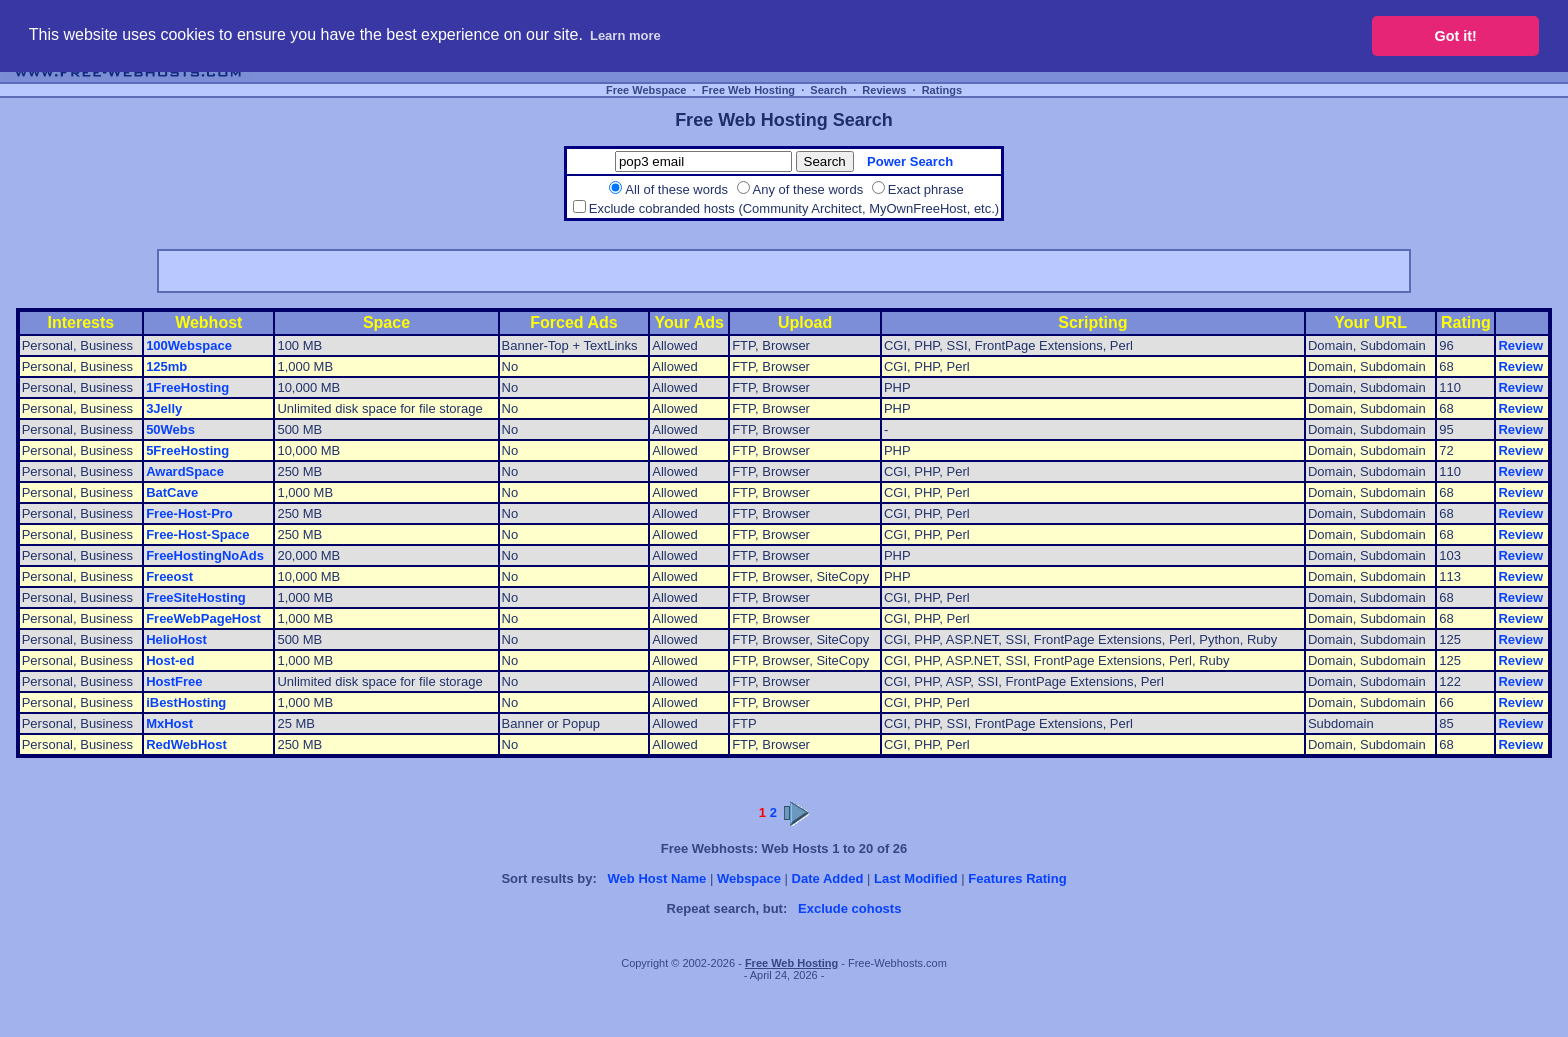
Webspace (749, 878)
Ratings (942, 90)
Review (1520, 345)
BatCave (172, 492)
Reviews (884, 90)
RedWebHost (186, 744)
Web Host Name (657, 878)
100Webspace (189, 345)
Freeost (169, 576)
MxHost (169, 723)
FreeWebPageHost (203, 618)
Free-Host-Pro (189, 513)
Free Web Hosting (748, 90)
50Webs (170, 429)
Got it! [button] (1456, 36)
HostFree (174, 681)
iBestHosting (186, 702)
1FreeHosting (187, 387)
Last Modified (916, 878)
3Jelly (164, 408)
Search (828, 90)
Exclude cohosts (849, 908)
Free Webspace (646, 90)
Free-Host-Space (197, 534)
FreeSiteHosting (196, 597)
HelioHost (176, 639)
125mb (166, 366)
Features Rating (1017, 878)
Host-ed (170, 660)
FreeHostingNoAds (205, 555)
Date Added (828, 878)
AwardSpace (185, 471)
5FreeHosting (187, 450)
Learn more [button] (625, 35)
